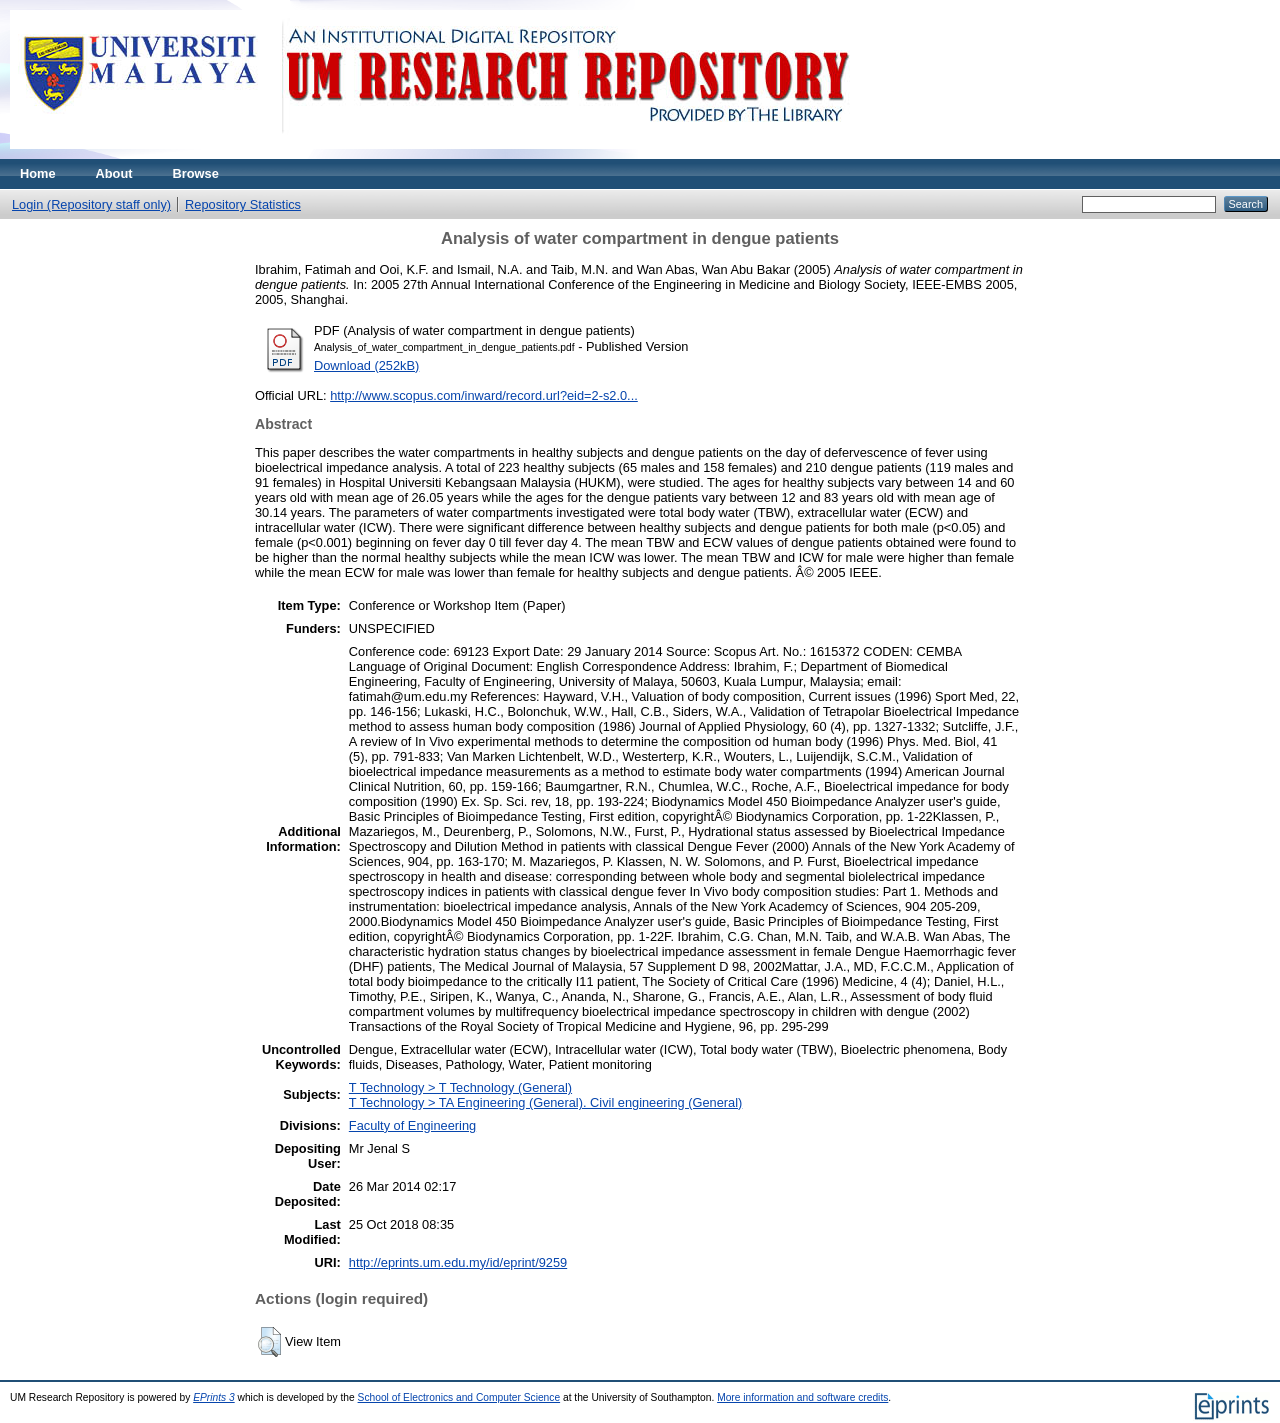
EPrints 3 (214, 1397)
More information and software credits (802, 1397)
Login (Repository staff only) (91, 204)
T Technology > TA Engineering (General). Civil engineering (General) (546, 1102)
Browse (196, 173)
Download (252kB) (366, 365)
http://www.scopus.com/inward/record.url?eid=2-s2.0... (484, 395)
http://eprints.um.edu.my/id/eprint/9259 (458, 1262)
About (114, 173)
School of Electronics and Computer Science (459, 1397)
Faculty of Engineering (412, 1125)
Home (38, 173)
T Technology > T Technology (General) (460, 1087)
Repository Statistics (243, 204)
